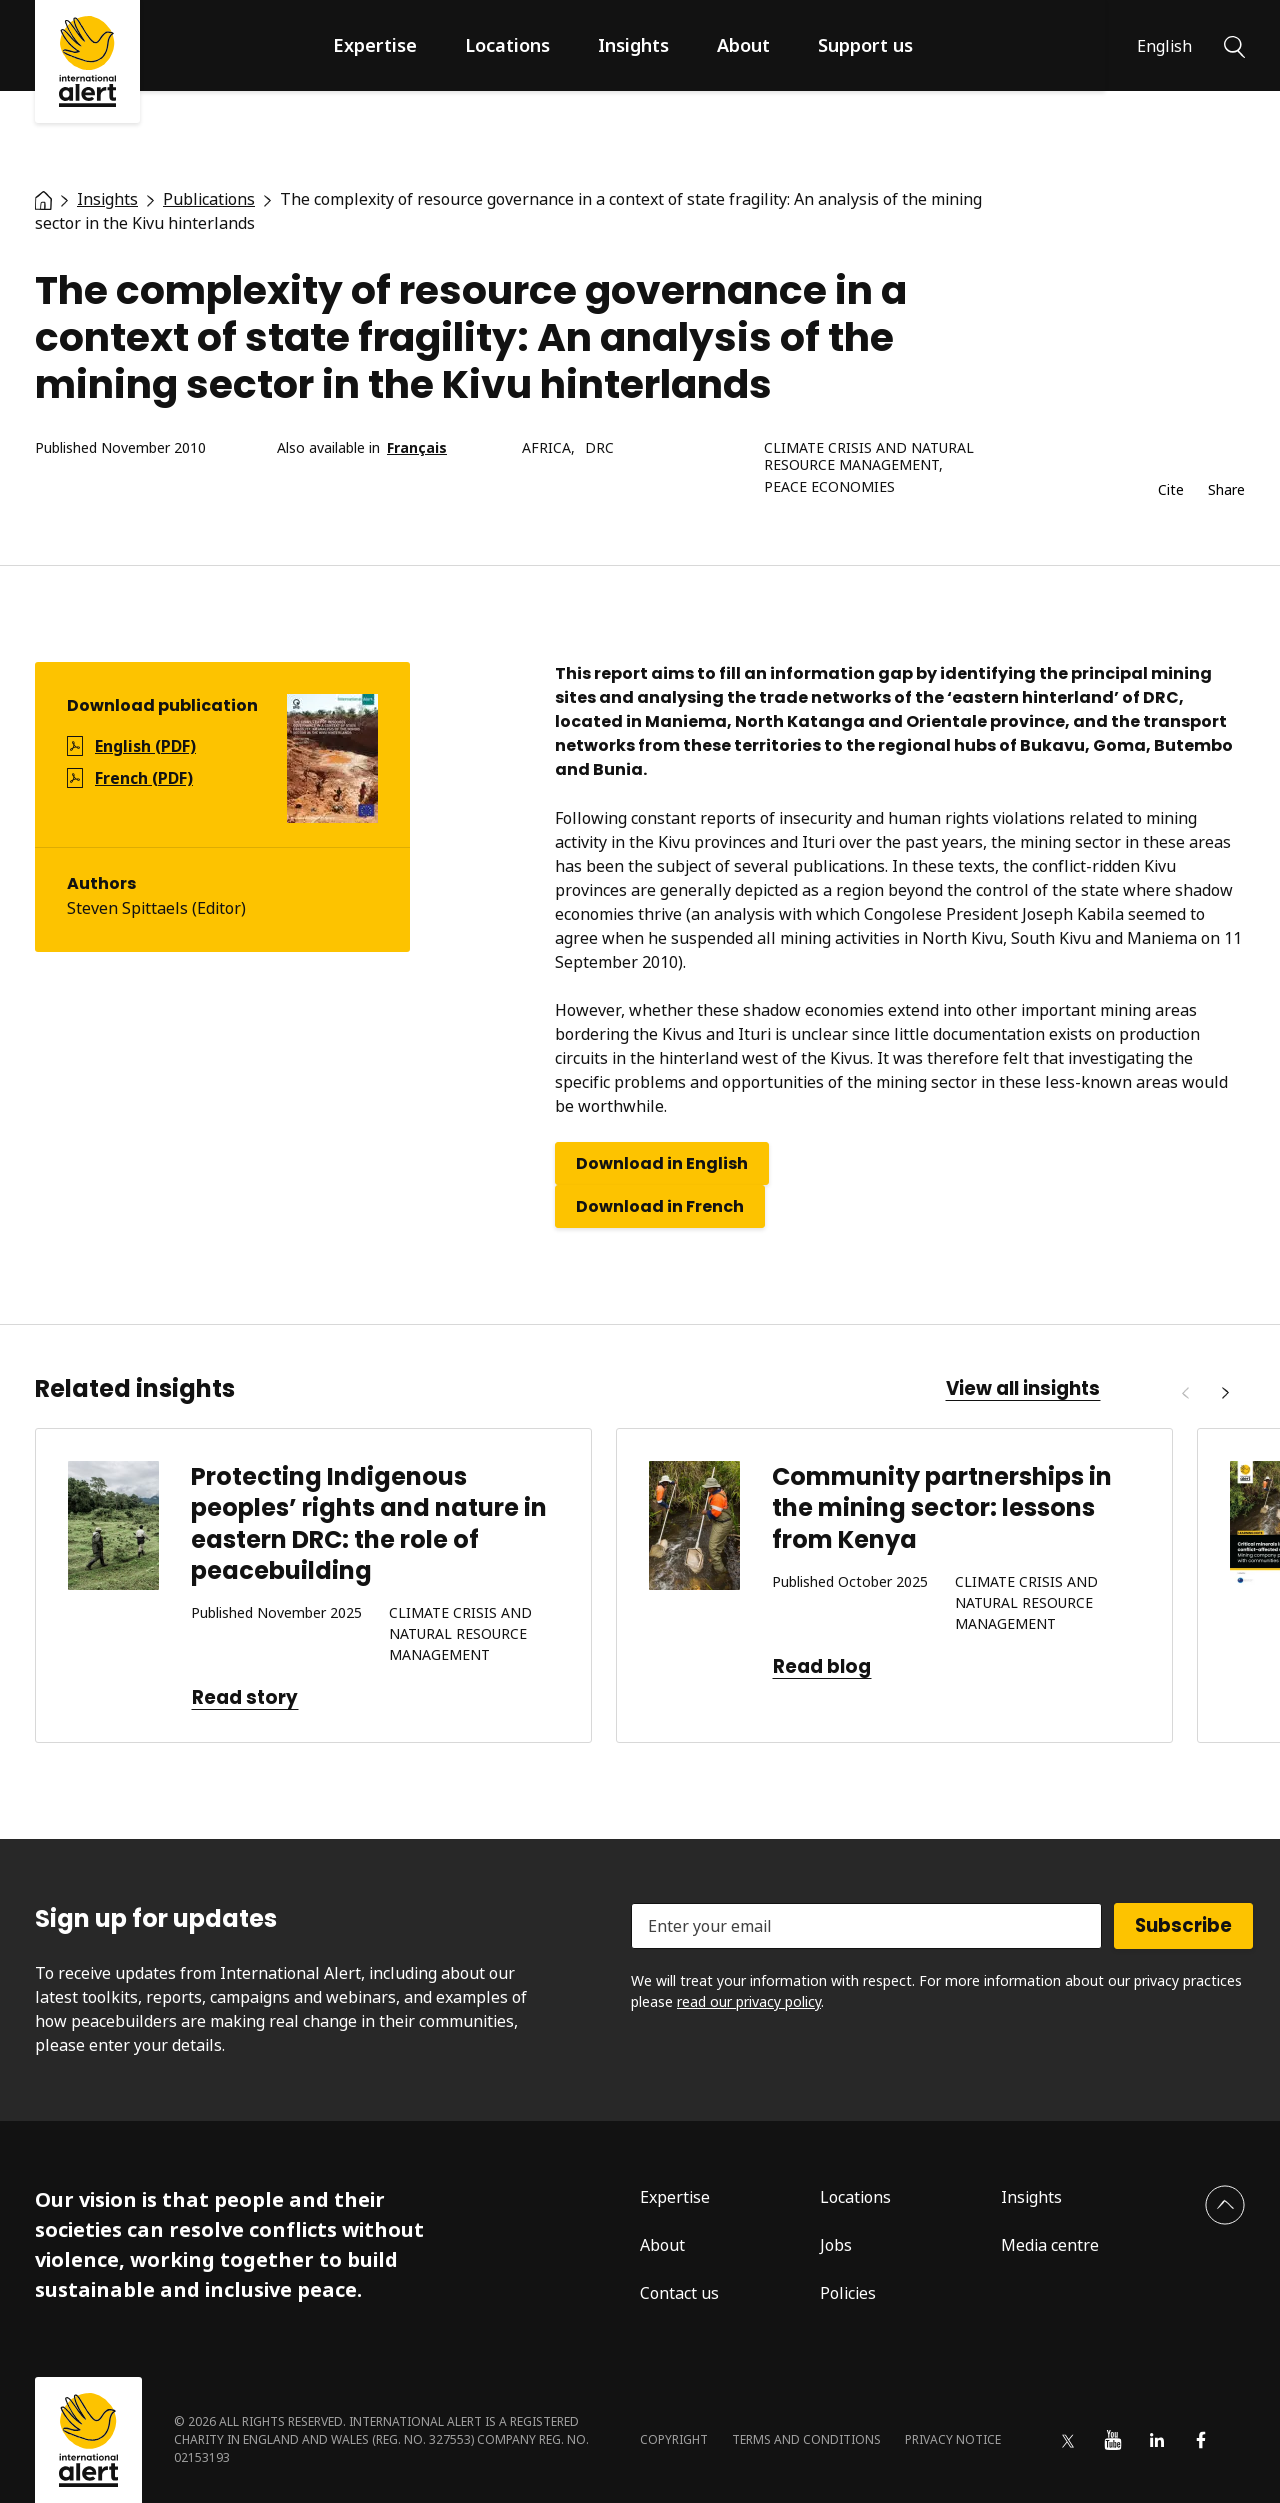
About (743, 45)
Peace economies (829, 487)
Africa (546, 448)
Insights (633, 45)
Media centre (1050, 2245)
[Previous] (1185, 1393)
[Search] (1234, 45)
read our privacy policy (749, 2001)
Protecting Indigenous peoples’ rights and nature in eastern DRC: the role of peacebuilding (369, 1523)
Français (417, 448)
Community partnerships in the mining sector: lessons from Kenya (942, 1507)
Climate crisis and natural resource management (869, 457)
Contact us (679, 2293)
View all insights (1023, 1389)
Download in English (662, 1163)
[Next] (1225, 1393)
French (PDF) (144, 778)
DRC (599, 448)
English (1164, 46)
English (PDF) (145, 746)
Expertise (375, 45)
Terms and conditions (806, 2439)
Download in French (660, 1206)
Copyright (674, 2439)
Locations (507, 45)
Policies (848, 2293)
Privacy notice (953, 2439)
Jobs (836, 2245)
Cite (1171, 490)
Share (1226, 490)
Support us (865, 45)
